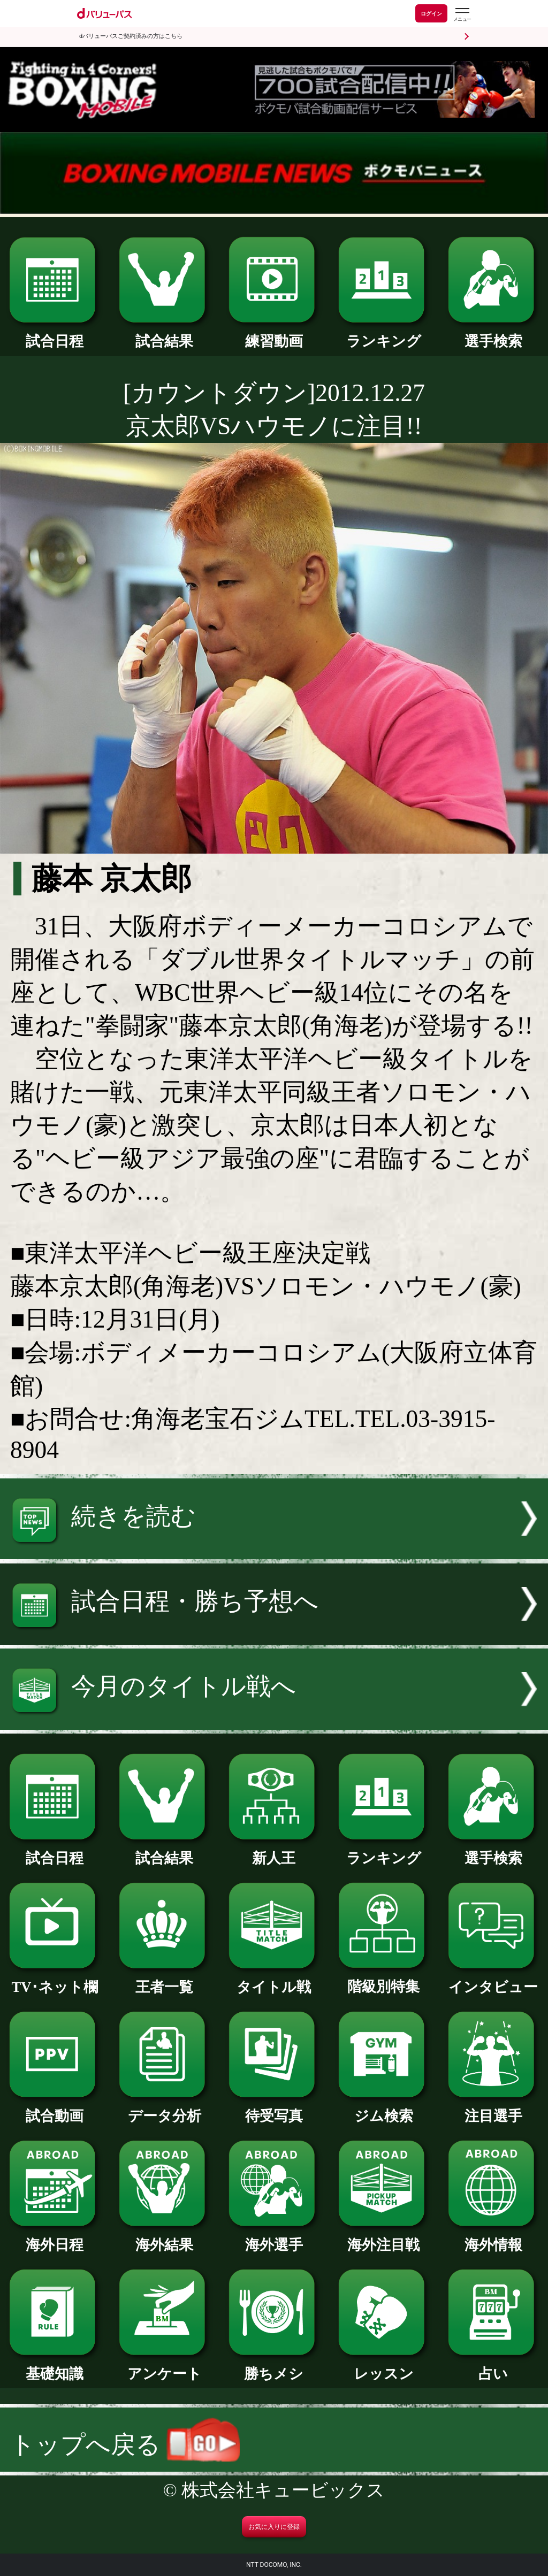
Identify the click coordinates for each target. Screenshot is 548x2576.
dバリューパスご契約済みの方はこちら (130, 36)
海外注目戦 (383, 2237)
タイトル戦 (274, 1980)
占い (493, 2366)
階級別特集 (383, 1979)
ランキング (383, 334)
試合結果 (164, 334)
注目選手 (493, 2109)
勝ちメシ (274, 2366)
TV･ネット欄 (54, 1980)
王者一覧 (164, 1980)
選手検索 (493, 334)
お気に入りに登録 (274, 2527)
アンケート (164, 2366)
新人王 (274, 1851)
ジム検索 (383, 2109)
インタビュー (493, 1980)
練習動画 (274, 334)
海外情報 (493, 2237)
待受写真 (274, 2109)
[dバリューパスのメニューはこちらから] (462, 14)
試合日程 (54, 334)
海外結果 (164, 2237)
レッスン (383, 2366)
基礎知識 (54, 2366)
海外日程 (54, 2237)
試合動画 (54, 2109)
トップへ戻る (125, 2444)
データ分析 (164, 2109)
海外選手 (274, 2237)
